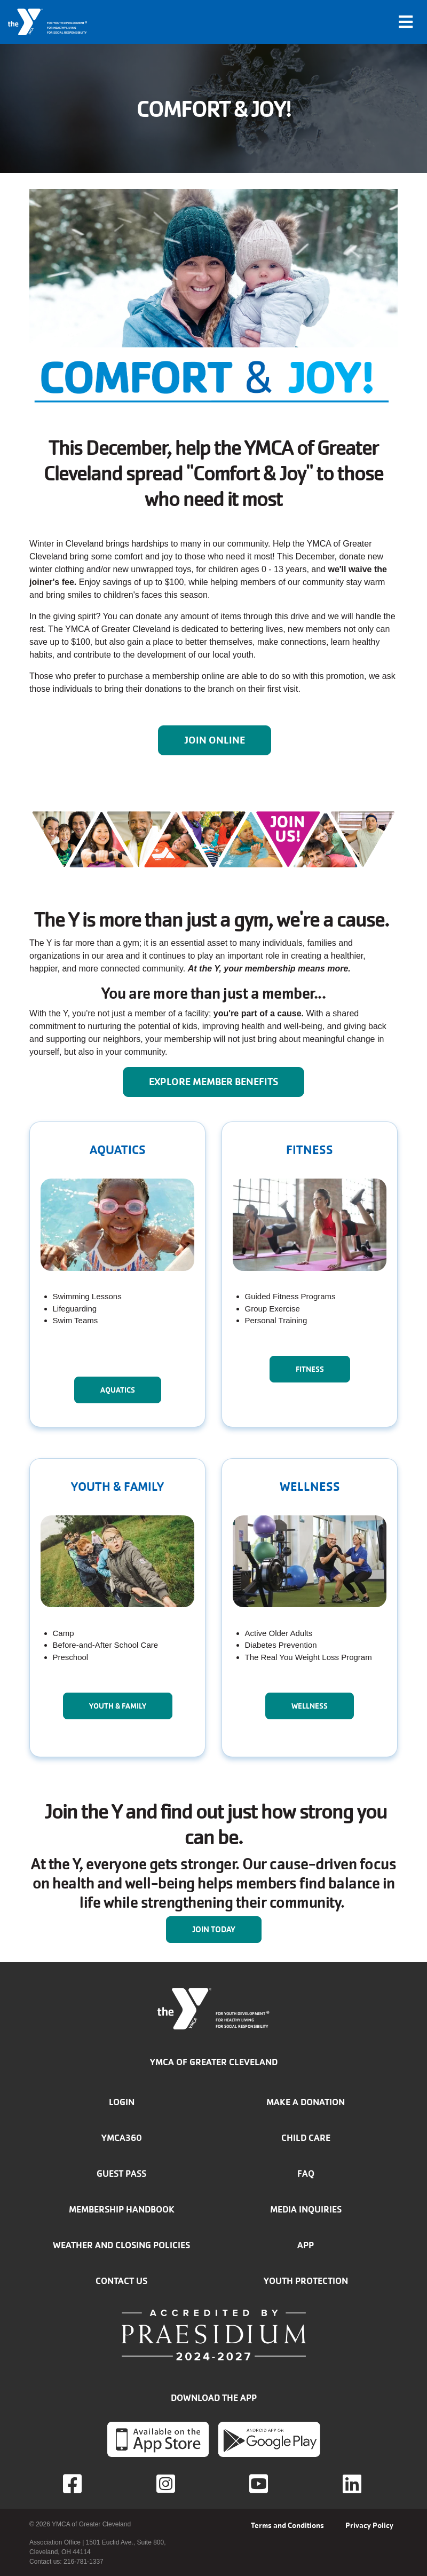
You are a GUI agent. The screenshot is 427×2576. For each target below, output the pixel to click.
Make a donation (305, 2102)
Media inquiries (306, 2209)
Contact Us (121, 2281)
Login (122, 2102)
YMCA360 (121, 2138)
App (305, 2245)
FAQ (305, 2173)
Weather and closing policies (121, 2245)
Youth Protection (306, 2281)
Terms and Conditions (287, 2525)
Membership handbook (122, 2209)
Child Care (305, 2138)
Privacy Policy (369, 2525)
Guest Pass (121, 2173)
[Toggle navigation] (405, 22)
